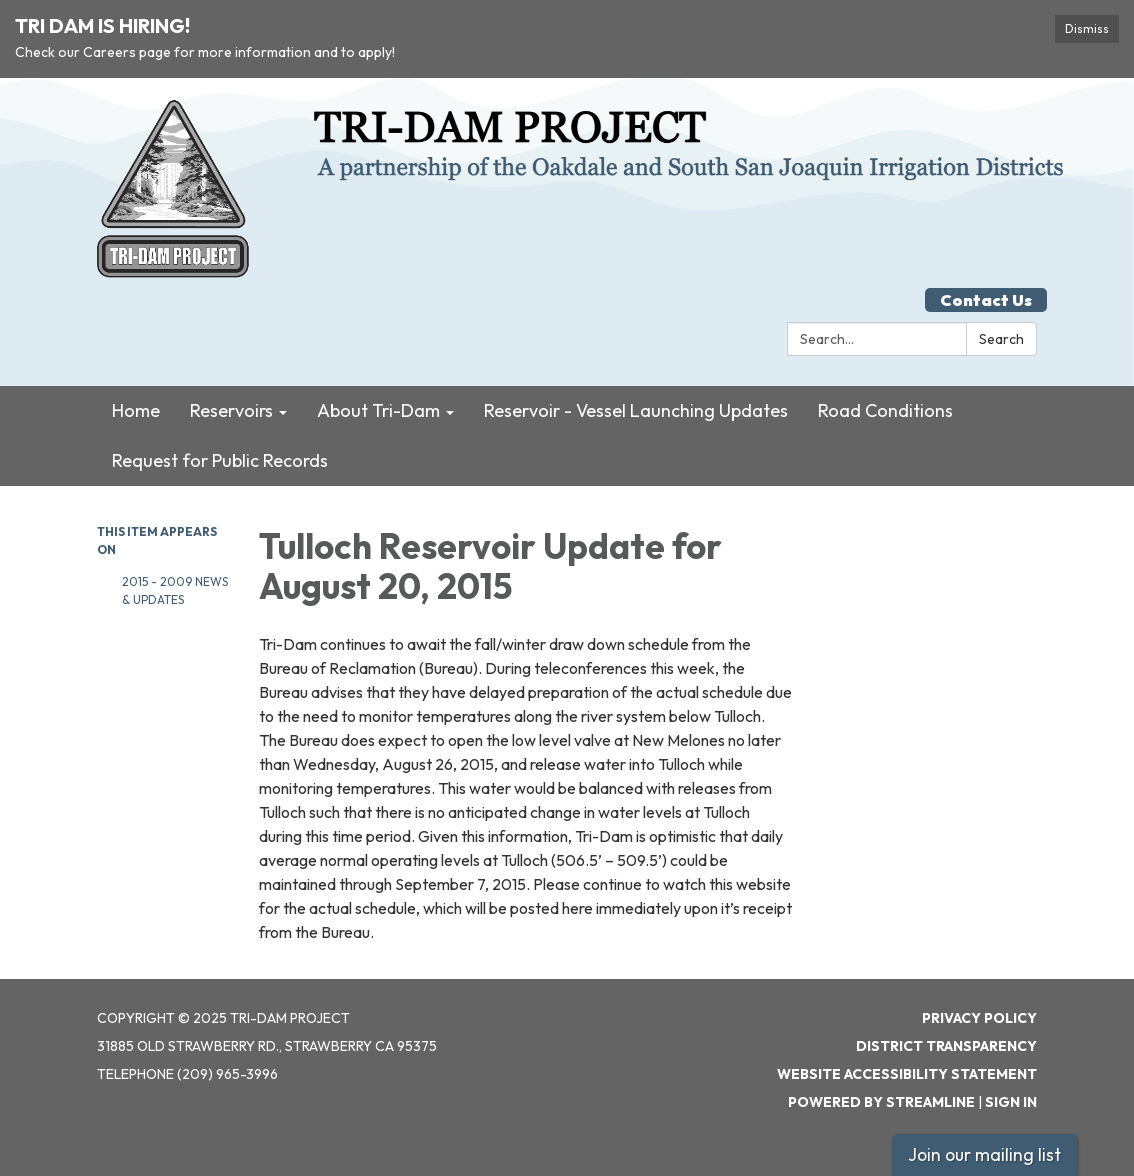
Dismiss (1087, 28)
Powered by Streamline (881, 1102)
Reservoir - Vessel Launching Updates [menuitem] (636, 410)
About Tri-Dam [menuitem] (378, 410)
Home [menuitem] (136, 410)
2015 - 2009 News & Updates (175, 590)
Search (1001, 339)
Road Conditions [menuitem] (885, 410)
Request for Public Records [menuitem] (220, 460)
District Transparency (946, 1046)
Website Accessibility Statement (907, 1074)
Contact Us (986, 300)
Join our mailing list (984, 1154)
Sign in (1011, 1102)
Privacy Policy (979, 1018)
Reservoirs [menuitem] (231, 410)
